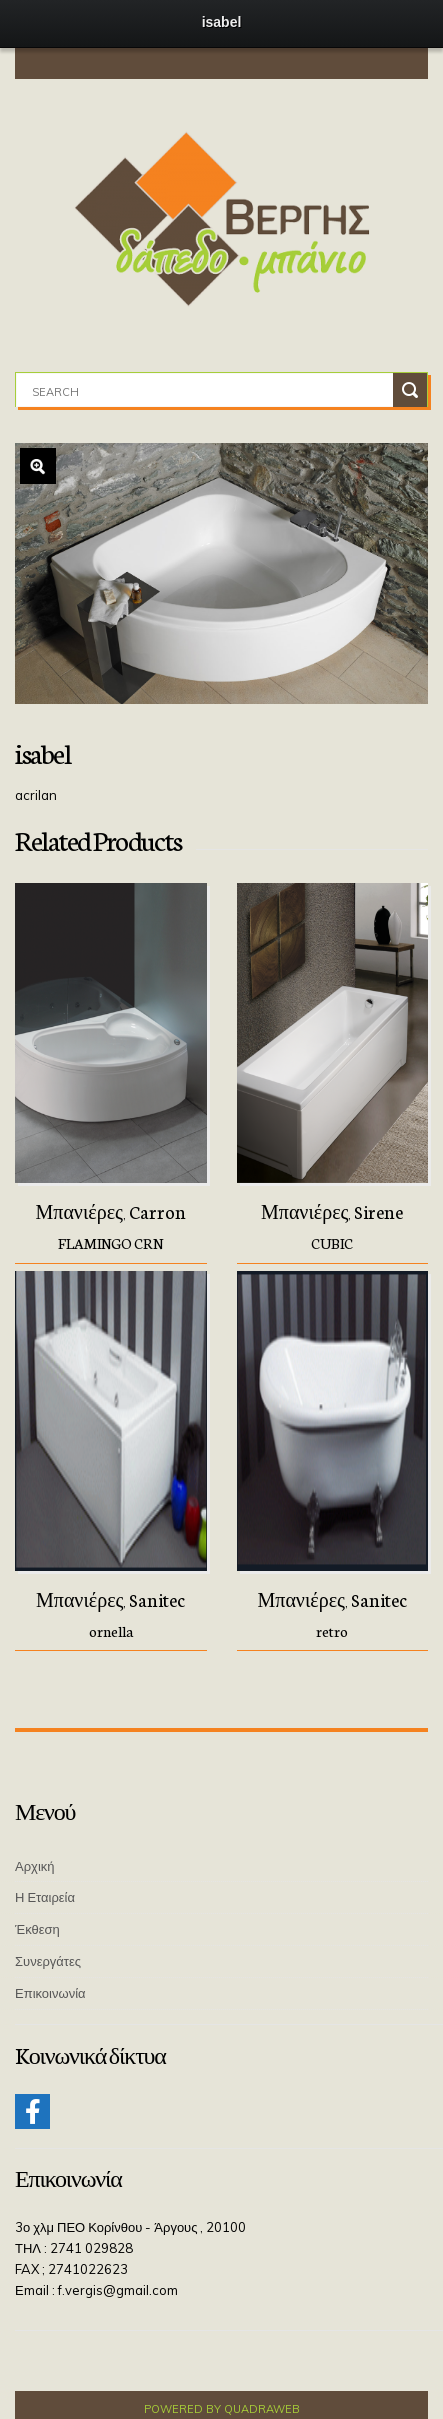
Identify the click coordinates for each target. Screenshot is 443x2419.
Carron (157, 1211)
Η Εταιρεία (45, 1897)
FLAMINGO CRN (110, 1243)
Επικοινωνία (50, 1993)
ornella (111, 1631)
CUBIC (332, 1243)
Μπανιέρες (79, 1211)
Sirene (378, 1211)
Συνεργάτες (48, 1961)
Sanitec (157, 1599)
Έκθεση (37, 1929)
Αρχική (35, 1866)
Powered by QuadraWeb (222, 2409)
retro (332, 1631)
